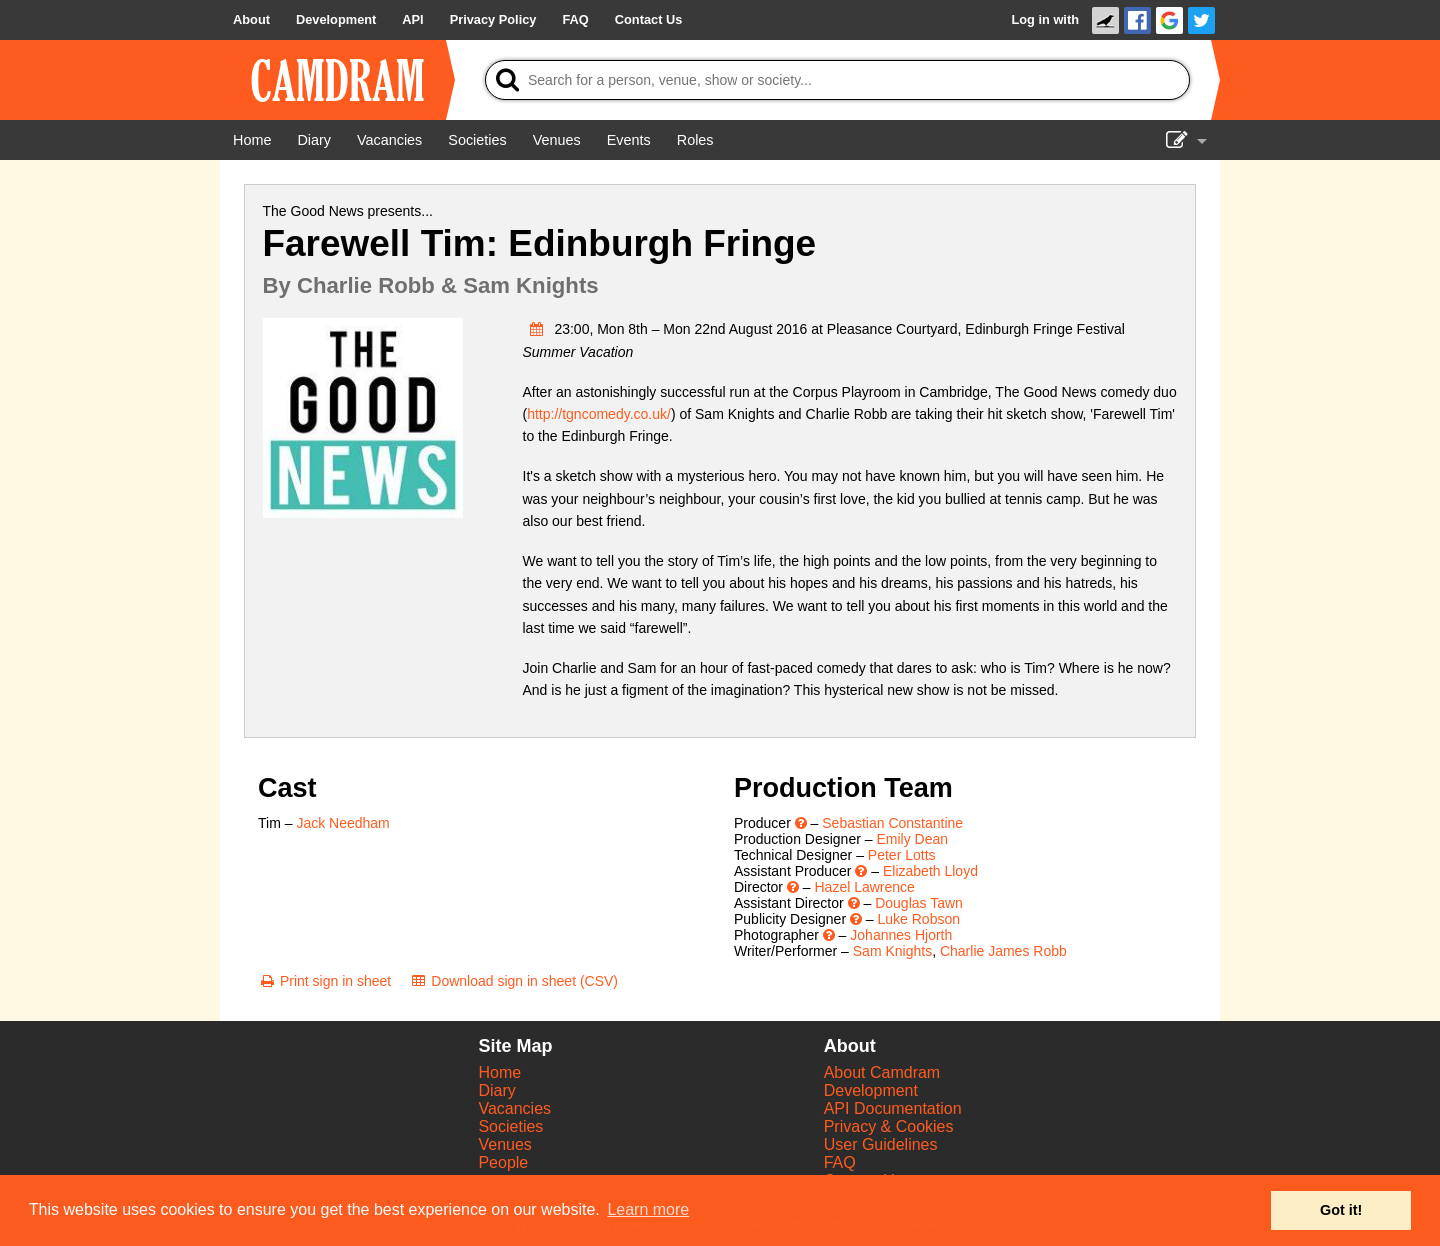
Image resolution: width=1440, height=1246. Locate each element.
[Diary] (314, 140)
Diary (496, 1090)
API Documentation (893, 1108)
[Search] (837, 80)
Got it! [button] (1341, 1210)
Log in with (1045, 19)
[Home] (252, 140)
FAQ (840, 1162)
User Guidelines (881, 1144)
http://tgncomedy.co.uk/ (599, 414)
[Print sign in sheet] (324, 981)
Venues (504, 1144)
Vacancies (514, 1108)
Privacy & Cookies (889, 1126)
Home (499, 1072)
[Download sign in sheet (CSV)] (513, 981)
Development (871, 1090)
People (503, 1162)
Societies (510, 1126)
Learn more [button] (648, 1209)
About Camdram (882, 1072)
